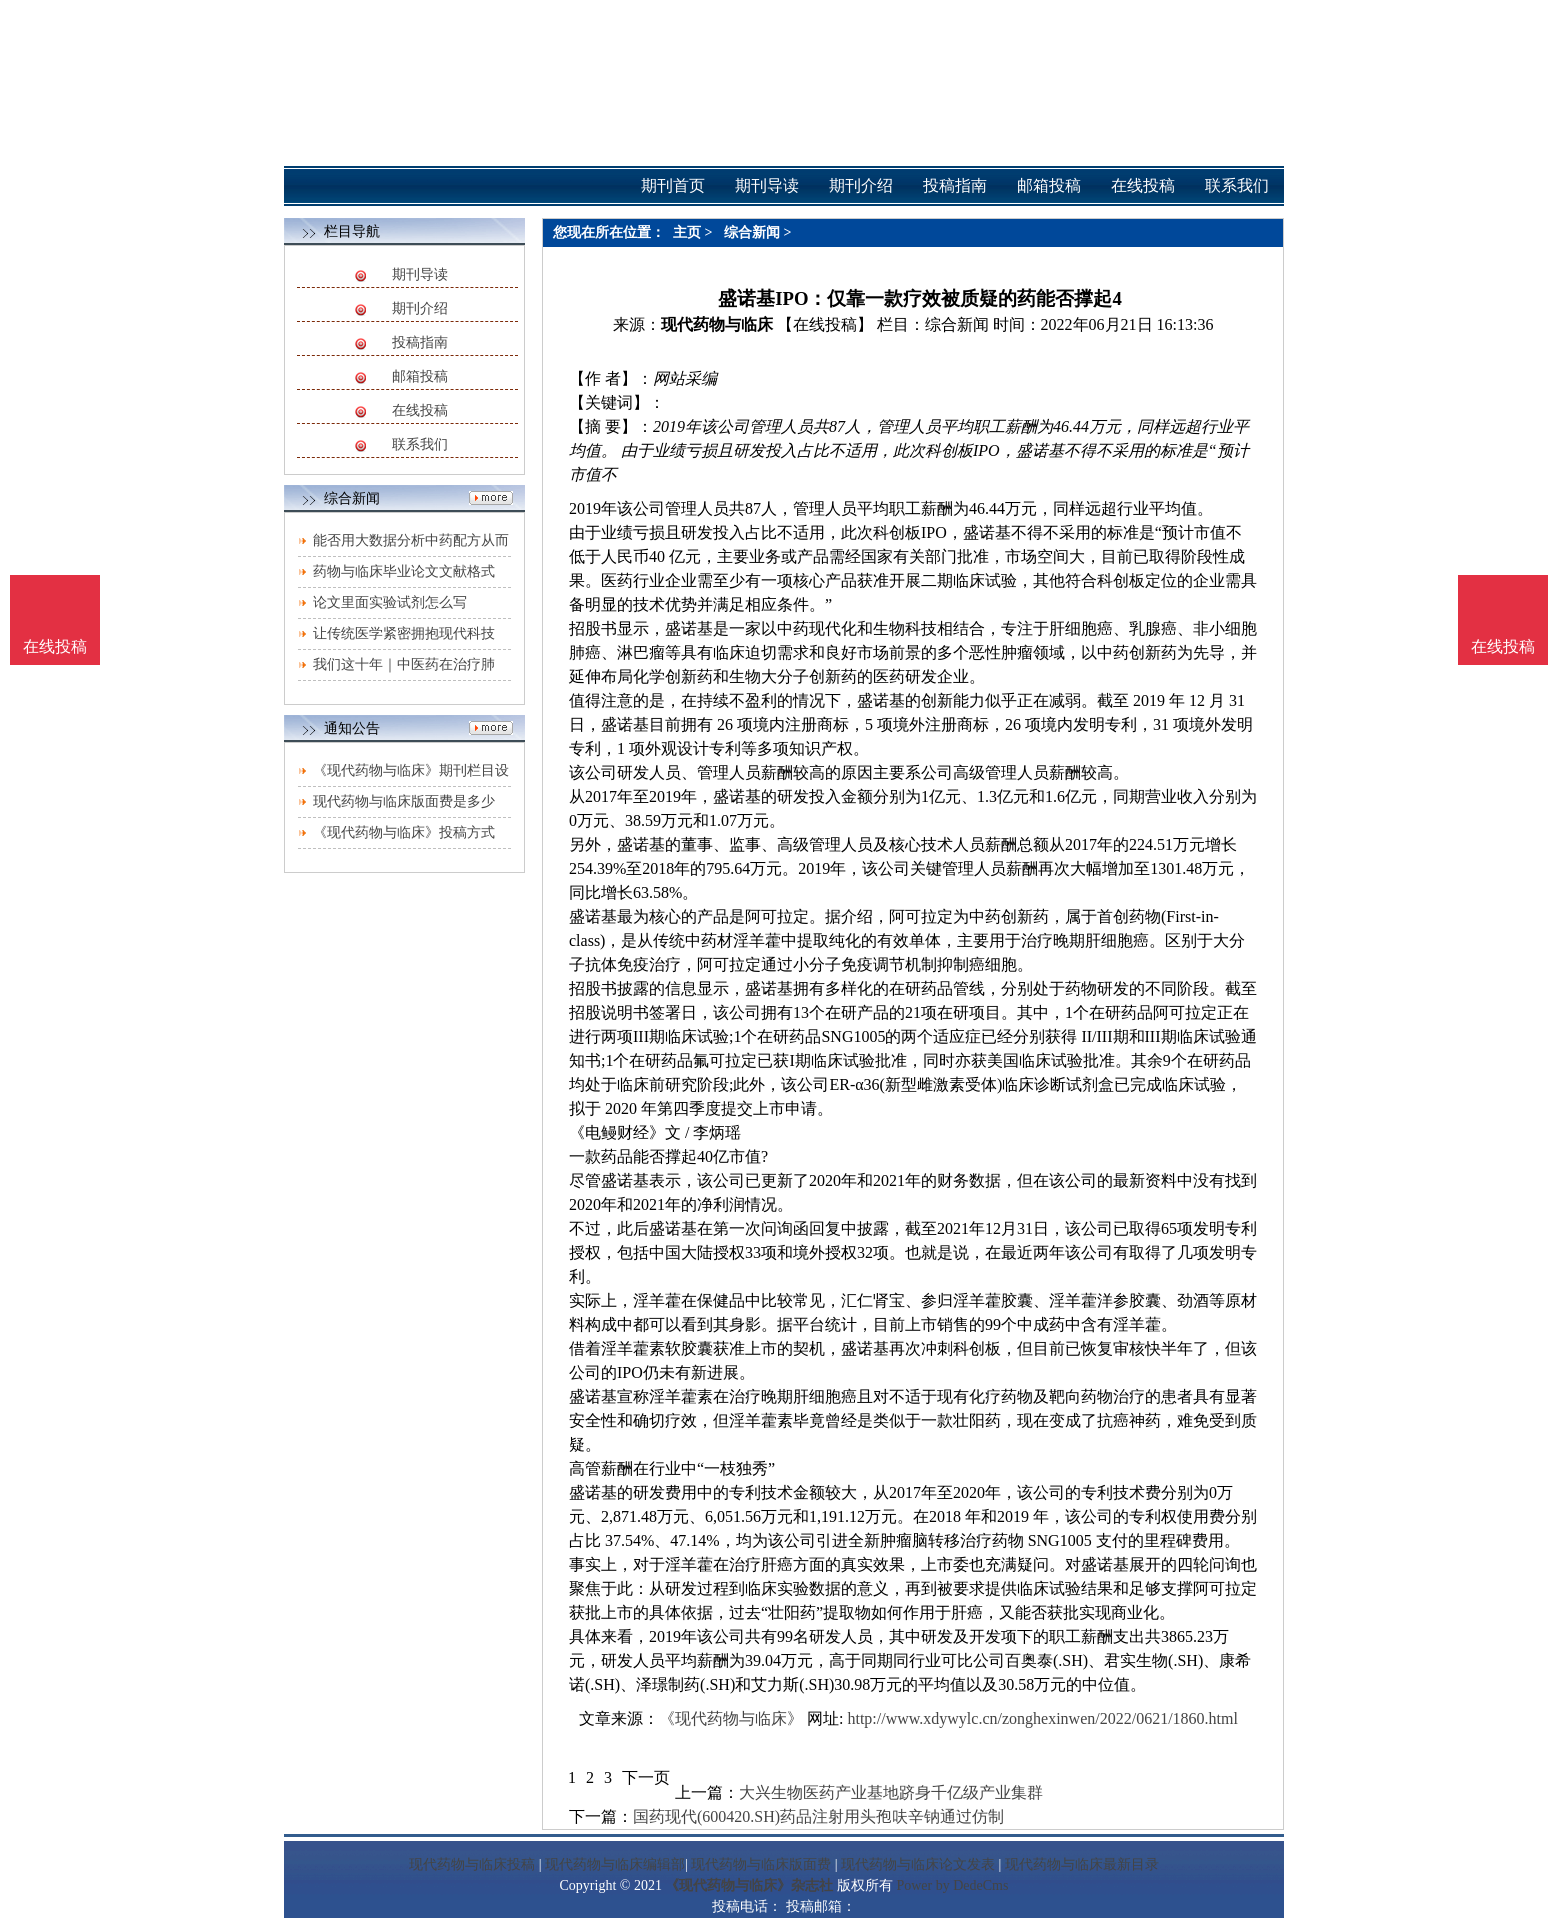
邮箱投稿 (420, 376)
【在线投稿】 (825, 324)
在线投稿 (420, 410)
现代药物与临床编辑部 (615, 1864)
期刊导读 (420, 274)
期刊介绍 (420, 308)
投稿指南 (420, 342)
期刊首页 (673, 185)
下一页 (646, 1777)
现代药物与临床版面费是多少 (404, 801)
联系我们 (420, 444)
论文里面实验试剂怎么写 (390, 602)
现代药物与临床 (717, 324)
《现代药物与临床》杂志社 (749, 1885)
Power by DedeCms (952, 1885)
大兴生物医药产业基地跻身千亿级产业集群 (891, 1792)
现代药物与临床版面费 (761, 1864)
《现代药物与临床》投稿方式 (404, 832)
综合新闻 (752, 232)
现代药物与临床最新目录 (1082, 1864)
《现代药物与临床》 (731, 1718)
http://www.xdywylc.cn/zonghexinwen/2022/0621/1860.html (1042, 1718)
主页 (687, 232)
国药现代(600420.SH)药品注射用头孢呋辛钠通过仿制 (818, 1816)
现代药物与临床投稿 (472, 1864)
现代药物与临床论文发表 (918, 1864)
